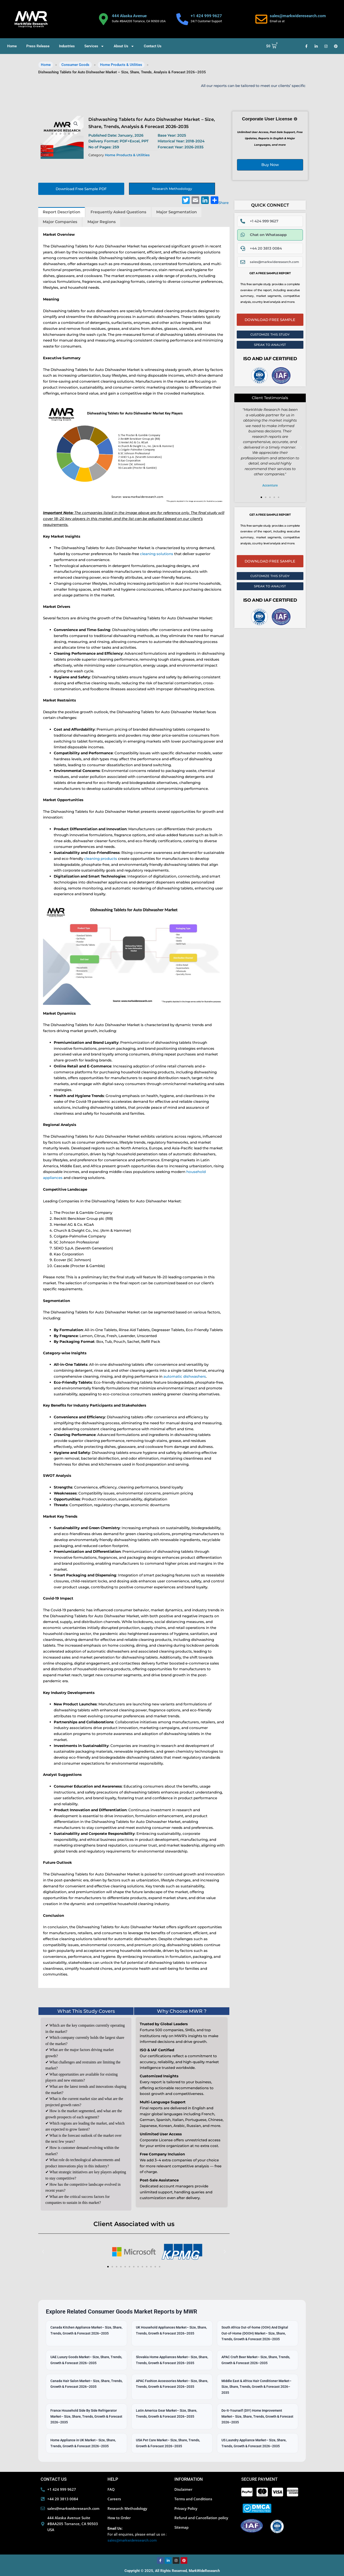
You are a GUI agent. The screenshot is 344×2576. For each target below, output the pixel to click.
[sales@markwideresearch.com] (261, 19)
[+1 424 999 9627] (182, 19)
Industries (67, 46)
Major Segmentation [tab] (176, 212)
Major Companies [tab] (60, 222)
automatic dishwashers (184, 1376)
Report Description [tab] (61, 212)
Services (94, 46)
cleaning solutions (156, 554)
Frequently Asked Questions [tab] (118, 212)
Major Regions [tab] (101, 222)
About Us (124, 46)
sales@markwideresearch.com (298, 15)
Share (220, 200)
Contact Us (152, 46)
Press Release (37, 46)
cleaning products (100, 858)
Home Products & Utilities (121, 65)
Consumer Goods (75, 65)
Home (12, 46)
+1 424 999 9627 (206, 15)
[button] (75, 123)
